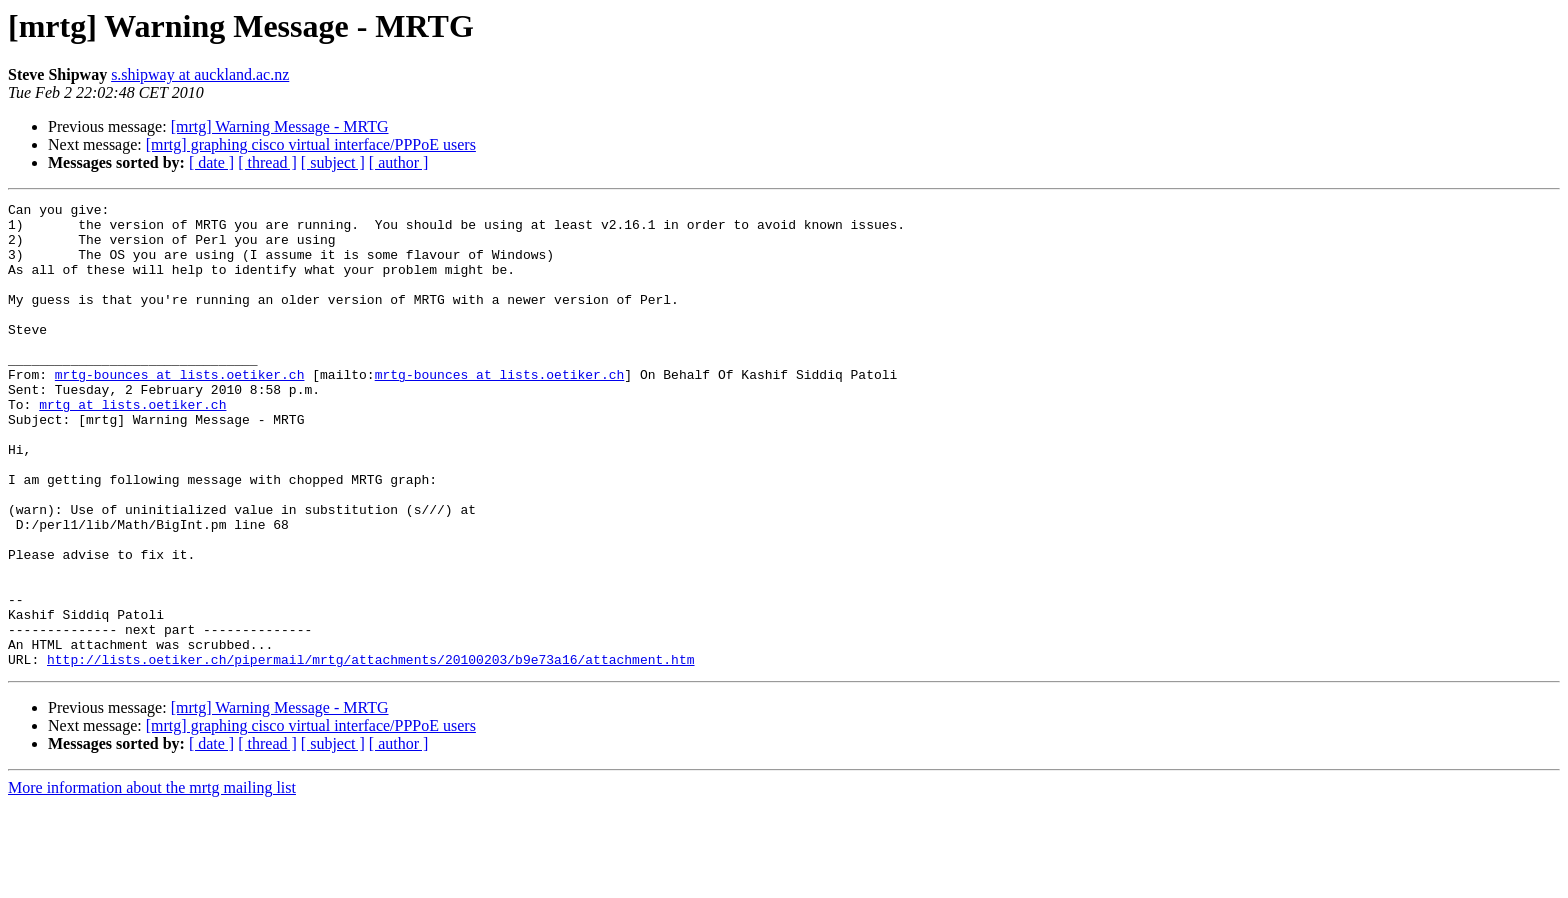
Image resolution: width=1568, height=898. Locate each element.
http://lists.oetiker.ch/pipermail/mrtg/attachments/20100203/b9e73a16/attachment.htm (370, 752)
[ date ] (211, 162)
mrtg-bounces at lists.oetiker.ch (180, 410)
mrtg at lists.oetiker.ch (132, 446)
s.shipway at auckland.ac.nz (200, 74)
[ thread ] (267, 162)
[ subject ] (333, 162)
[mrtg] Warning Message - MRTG (280, 126)
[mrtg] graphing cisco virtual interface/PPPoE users (311, 144)
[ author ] (399, 162)
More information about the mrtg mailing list (152, 880)
